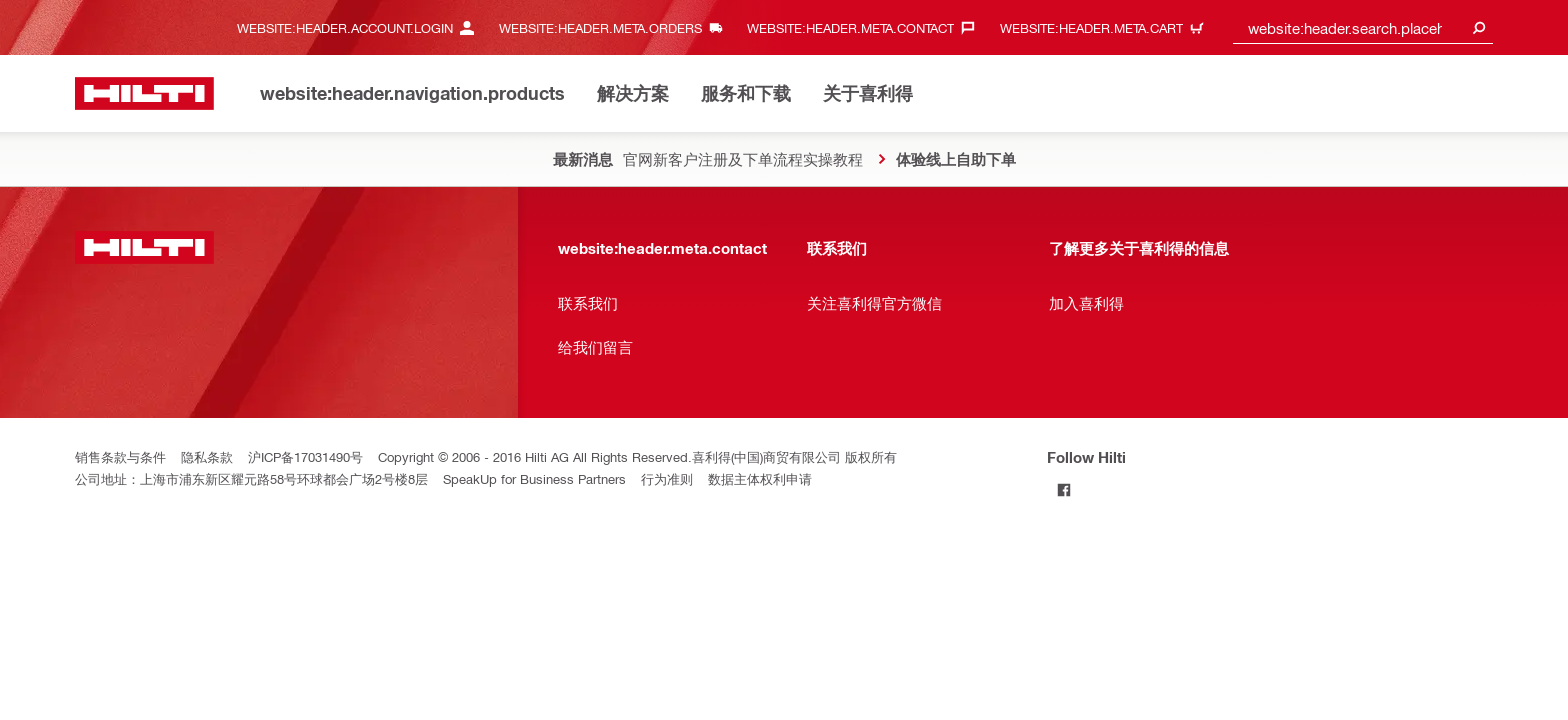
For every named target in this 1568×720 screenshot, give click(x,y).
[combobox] (1363, 27)
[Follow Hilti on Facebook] (1063, 489)
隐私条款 (207, 456)
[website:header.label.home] (144, 93)
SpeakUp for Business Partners (534, 478)
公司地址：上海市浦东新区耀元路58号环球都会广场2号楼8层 (251, 478)
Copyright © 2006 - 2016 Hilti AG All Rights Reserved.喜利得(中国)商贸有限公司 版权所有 (637, 456)
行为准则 (667, 478)
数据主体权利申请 (760, 478)
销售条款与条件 (120, 456)
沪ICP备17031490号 (305, 456)
